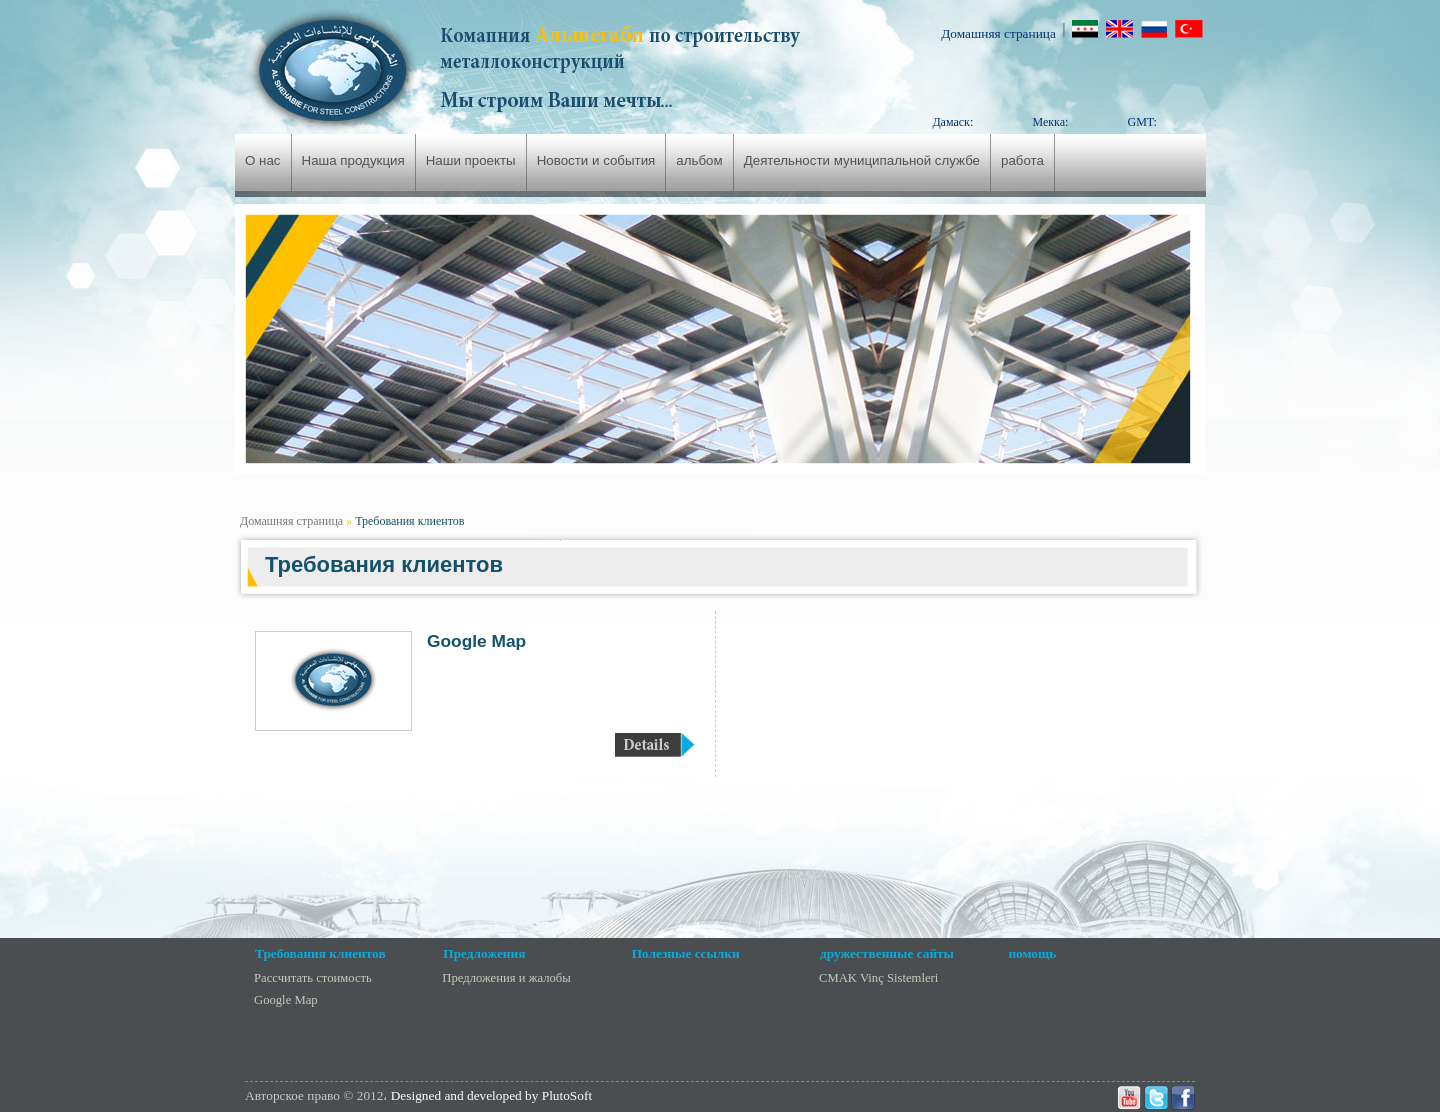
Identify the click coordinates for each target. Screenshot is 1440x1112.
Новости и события (596, 160)
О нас (263, 160)
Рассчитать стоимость (313, 978)
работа (1022, 160)
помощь (1032, 953)
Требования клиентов (409, 521)
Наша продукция (353, 160)
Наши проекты (471, 160)
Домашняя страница (998, 33)
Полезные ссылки (686, 953)
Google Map (476, 641)
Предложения (484, 953)
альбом (699, 160)
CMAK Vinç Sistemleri (878, 978)
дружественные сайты (887, 953)
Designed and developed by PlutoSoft (491, 1095)
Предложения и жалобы (506, 978)
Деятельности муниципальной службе (862, 160)
